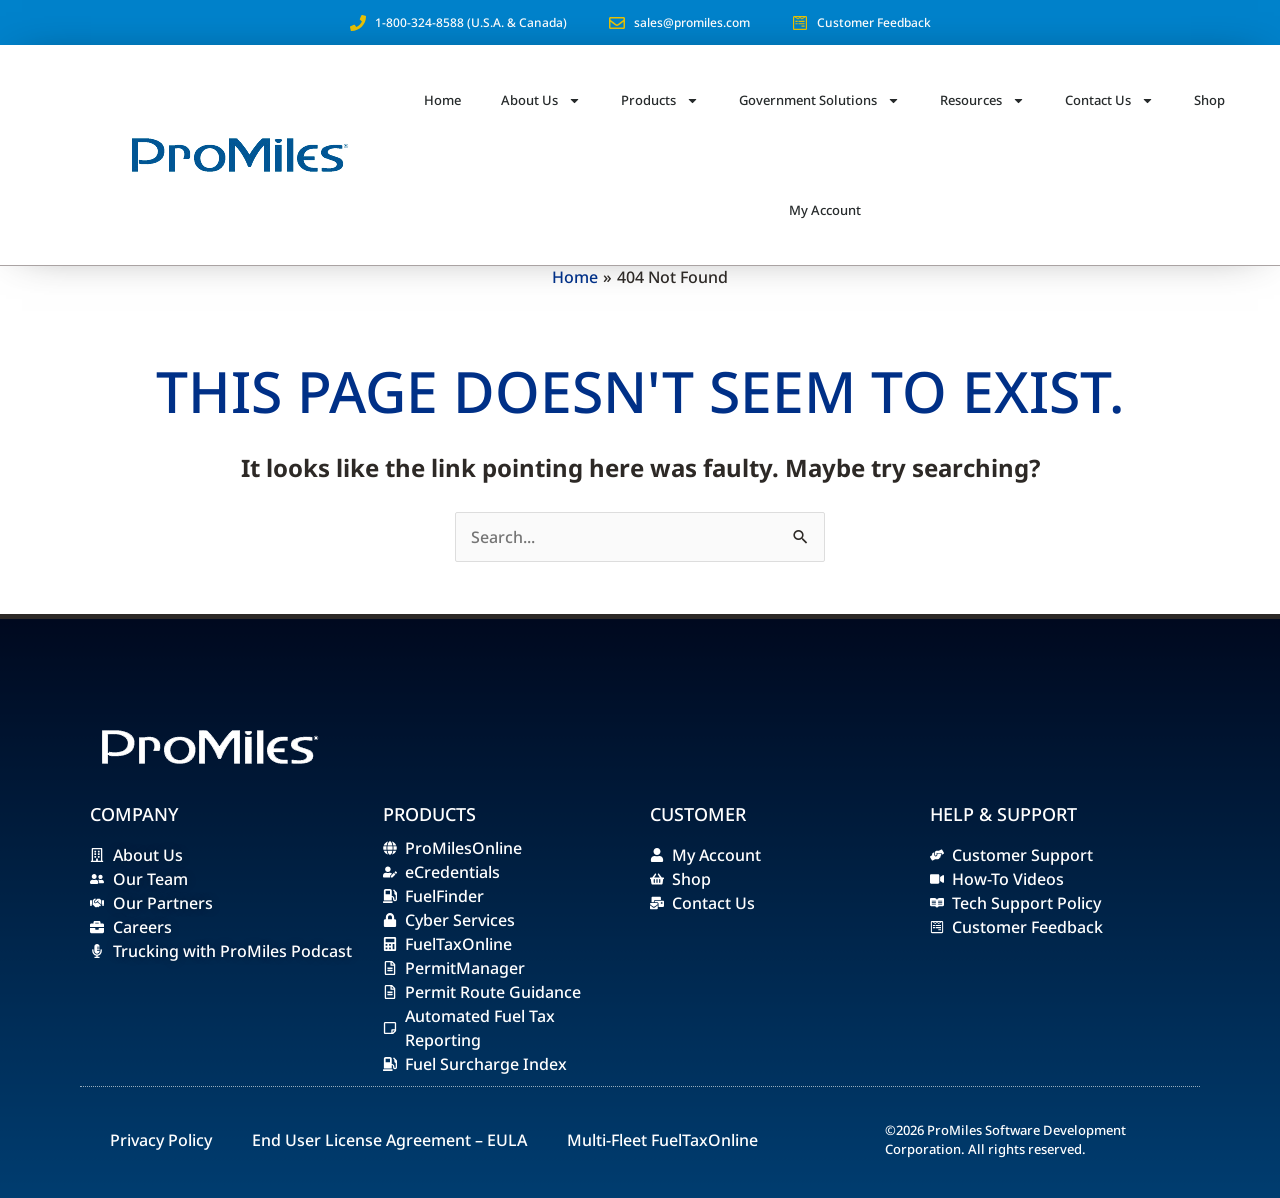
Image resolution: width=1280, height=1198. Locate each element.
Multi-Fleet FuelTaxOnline (662, 1140)
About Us (541, 100)
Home (442, 100)
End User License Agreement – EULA (389, 1140)
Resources (982, 100)
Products (660, 100)
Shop (1209, 100)
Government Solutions (819, 100)
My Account (825, 210)
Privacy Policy (161, 1140)
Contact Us (1109, 100)
